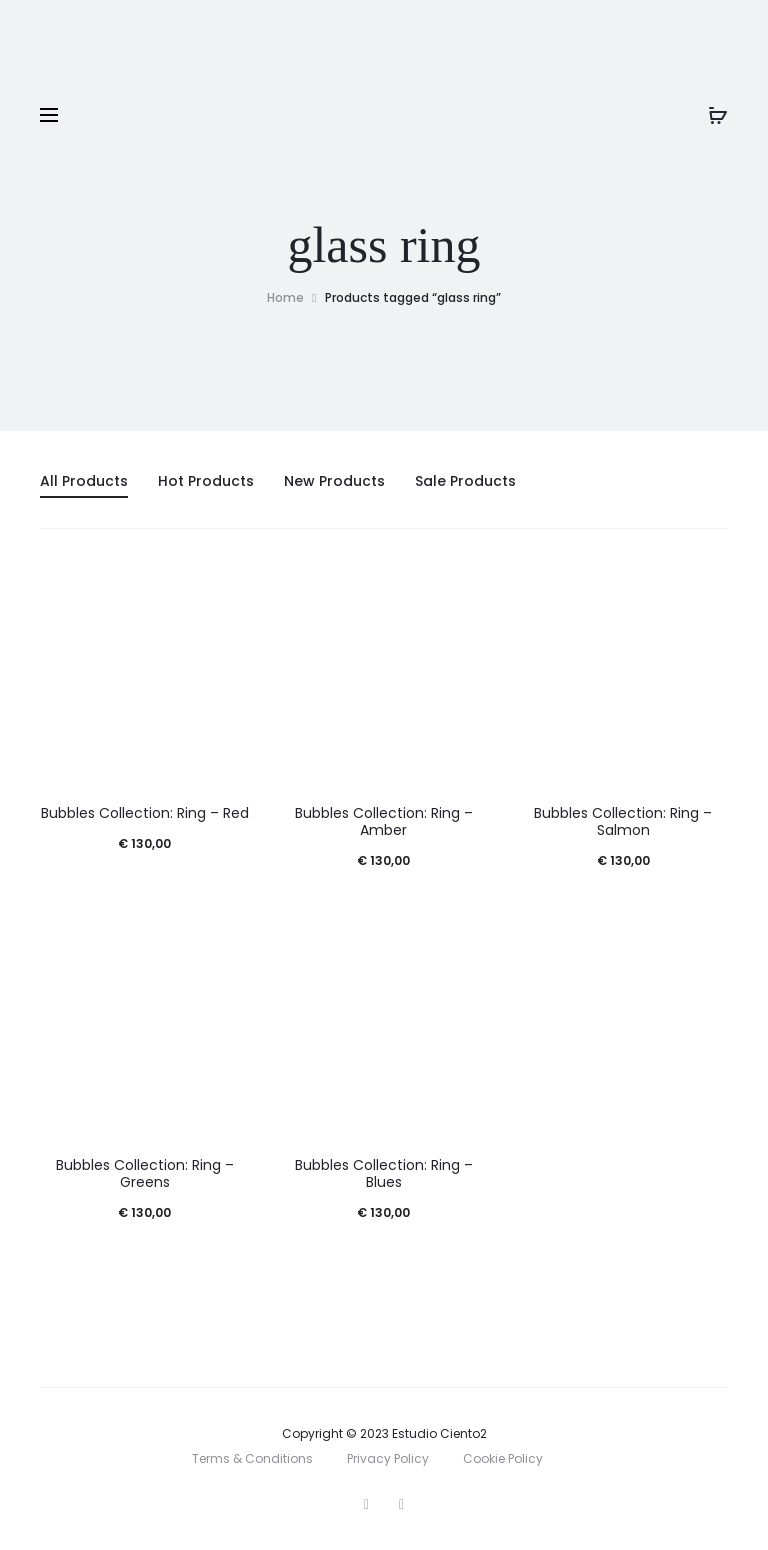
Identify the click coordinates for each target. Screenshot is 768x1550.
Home (285, 297)
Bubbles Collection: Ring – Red (145, 813)
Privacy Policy (388, 1458)
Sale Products (465, 481)
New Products (334, 481)
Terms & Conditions (252, 1458)
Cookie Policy (503, 1458)
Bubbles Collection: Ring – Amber (384, 821)
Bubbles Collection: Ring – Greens (145, 1173)
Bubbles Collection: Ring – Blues (384, 1173)
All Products (84, 481)
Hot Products (206, 481)
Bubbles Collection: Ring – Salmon (623, 821)
